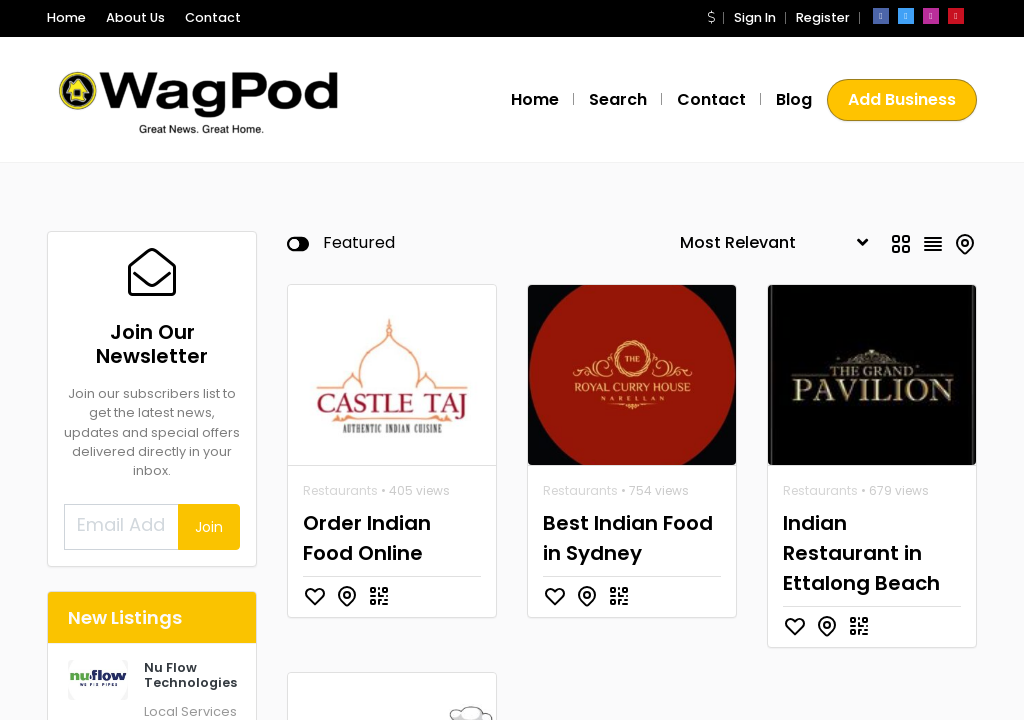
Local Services (190, 711)
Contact (213, 17)
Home (66, 17)
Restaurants (340, 490)
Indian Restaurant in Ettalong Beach (861, 553)
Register (823, 17)
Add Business (902, 99)
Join (209, 527)
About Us (135, 17)
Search (618, 99)
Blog (794, 99)
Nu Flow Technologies (190, 675)
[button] (711, 17)
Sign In (755, 17)
